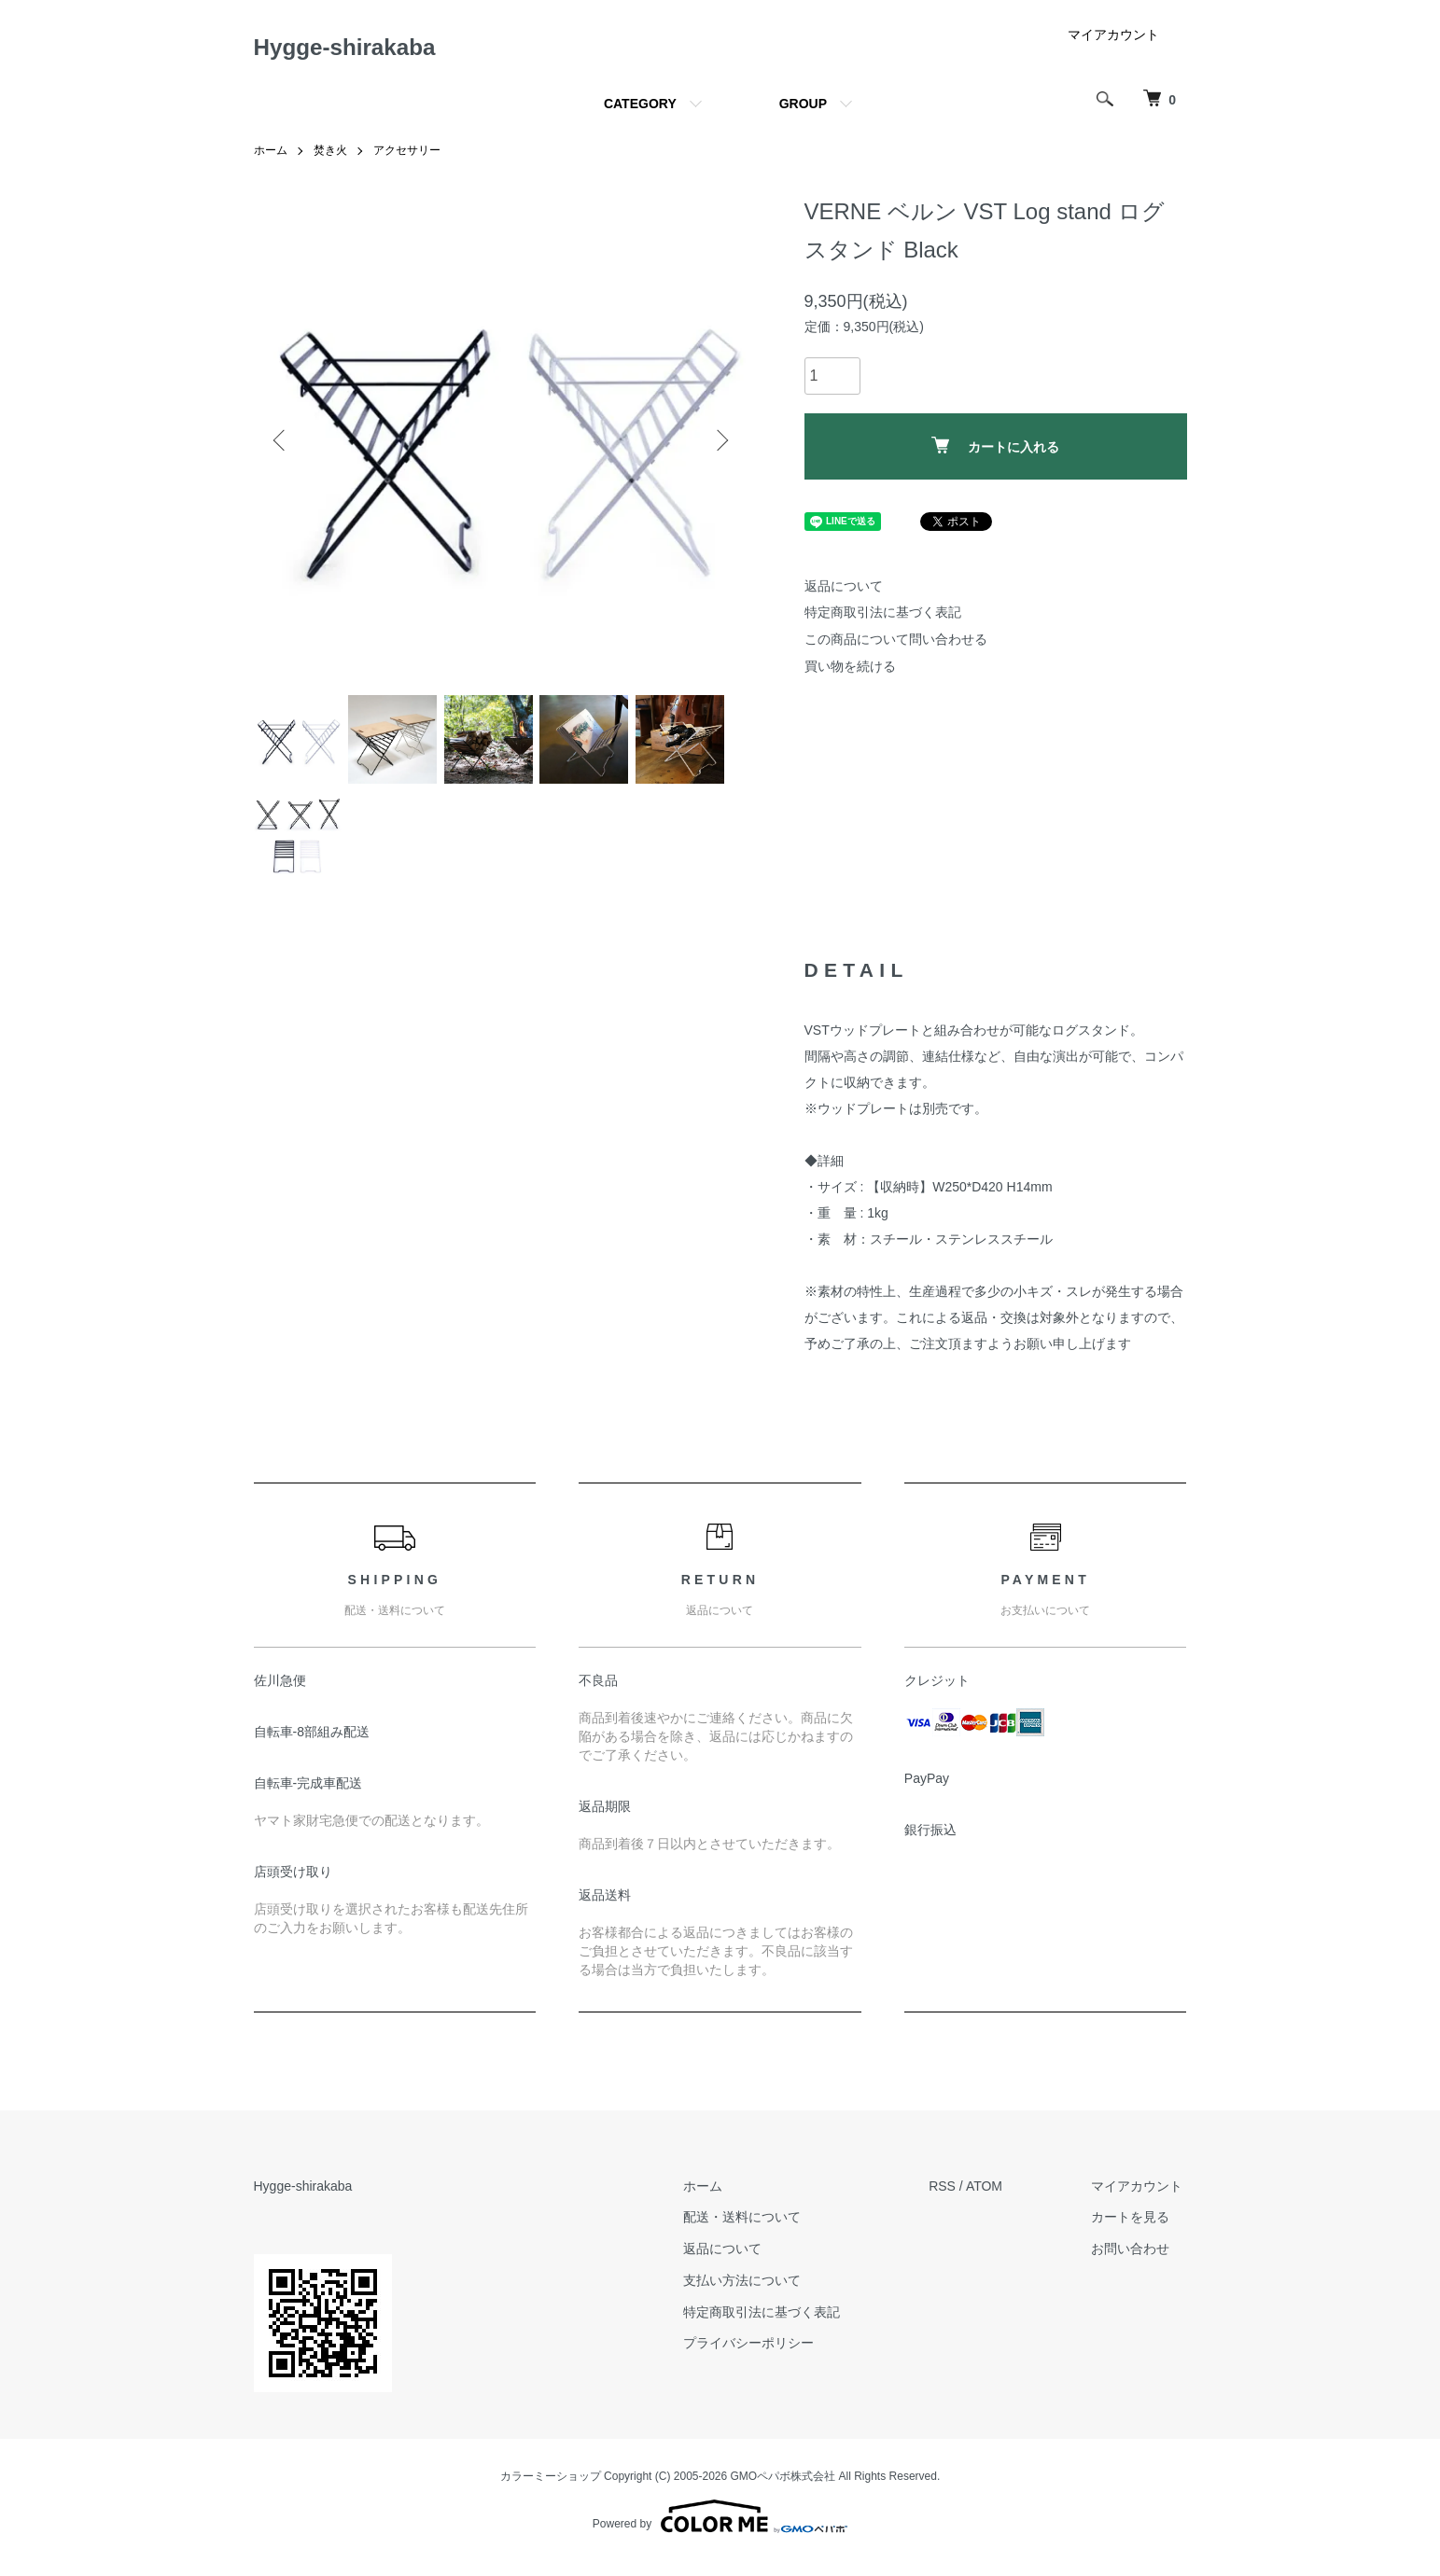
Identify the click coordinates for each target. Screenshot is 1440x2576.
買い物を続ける (850, 671)
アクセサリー (406, 156)
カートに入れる (995, 451)
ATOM (992, 2200)
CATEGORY (640, 110)
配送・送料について (756, 2231)
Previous (282, 446)
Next (720, 446)
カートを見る (1135, 2231)
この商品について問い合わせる (895, 644)
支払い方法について (756, 2295)
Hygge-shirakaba (359, 49)
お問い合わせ (1135, 2263)
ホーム (270, 156)
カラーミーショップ (550, 2490)
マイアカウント (1113, 41)
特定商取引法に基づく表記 (882, 618)
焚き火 (330, 156)
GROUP (803, 110)
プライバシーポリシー (762, 2358)
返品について (843, 591)
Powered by (720, 2531)
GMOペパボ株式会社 (783, 2490)
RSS (951, 2200)
